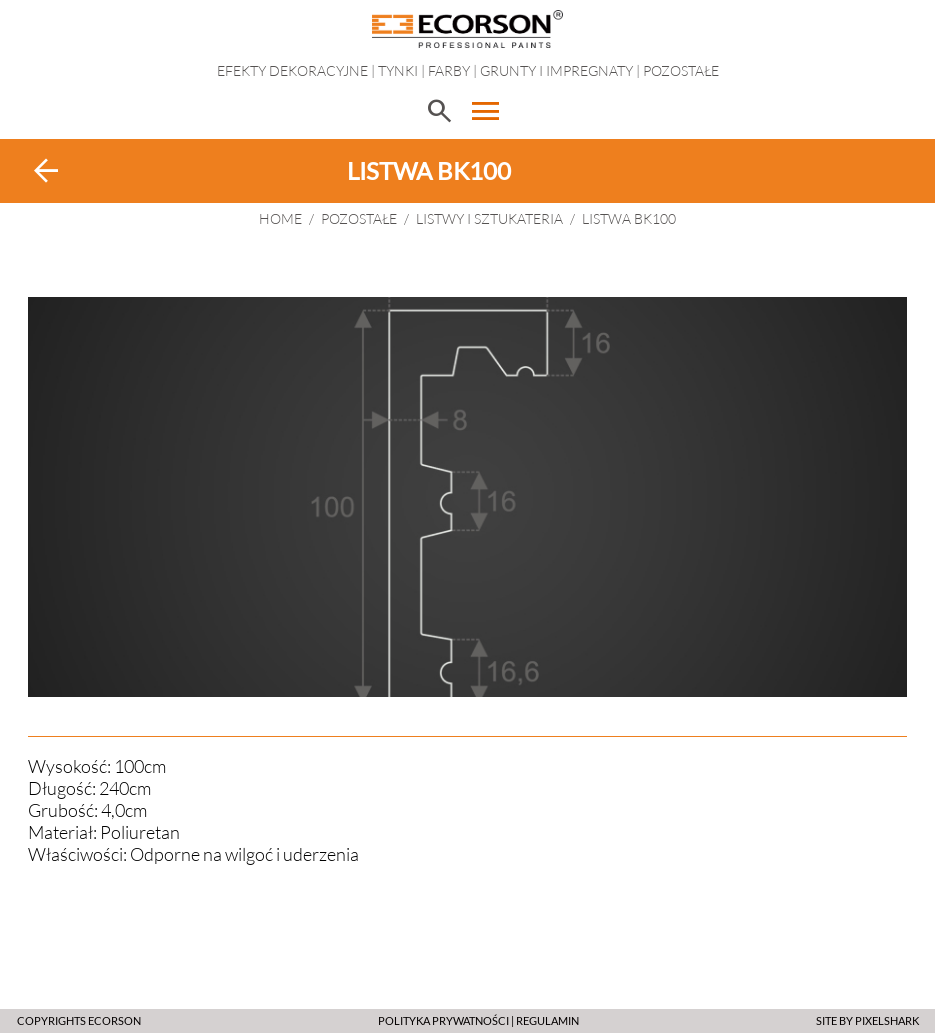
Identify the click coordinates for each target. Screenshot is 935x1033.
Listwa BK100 (629, 218)
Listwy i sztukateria (489, 218)
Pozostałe (681, 70)
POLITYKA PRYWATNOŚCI (443, 1020)
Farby (449, 70)
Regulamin (547, 1020)
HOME (280, 218)
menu (486, 111)
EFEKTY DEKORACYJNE (292, 70)
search (439, 111)
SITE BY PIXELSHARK (867, 1020)
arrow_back (46, 171)
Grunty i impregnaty (556, 70)
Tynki (398, 70)
